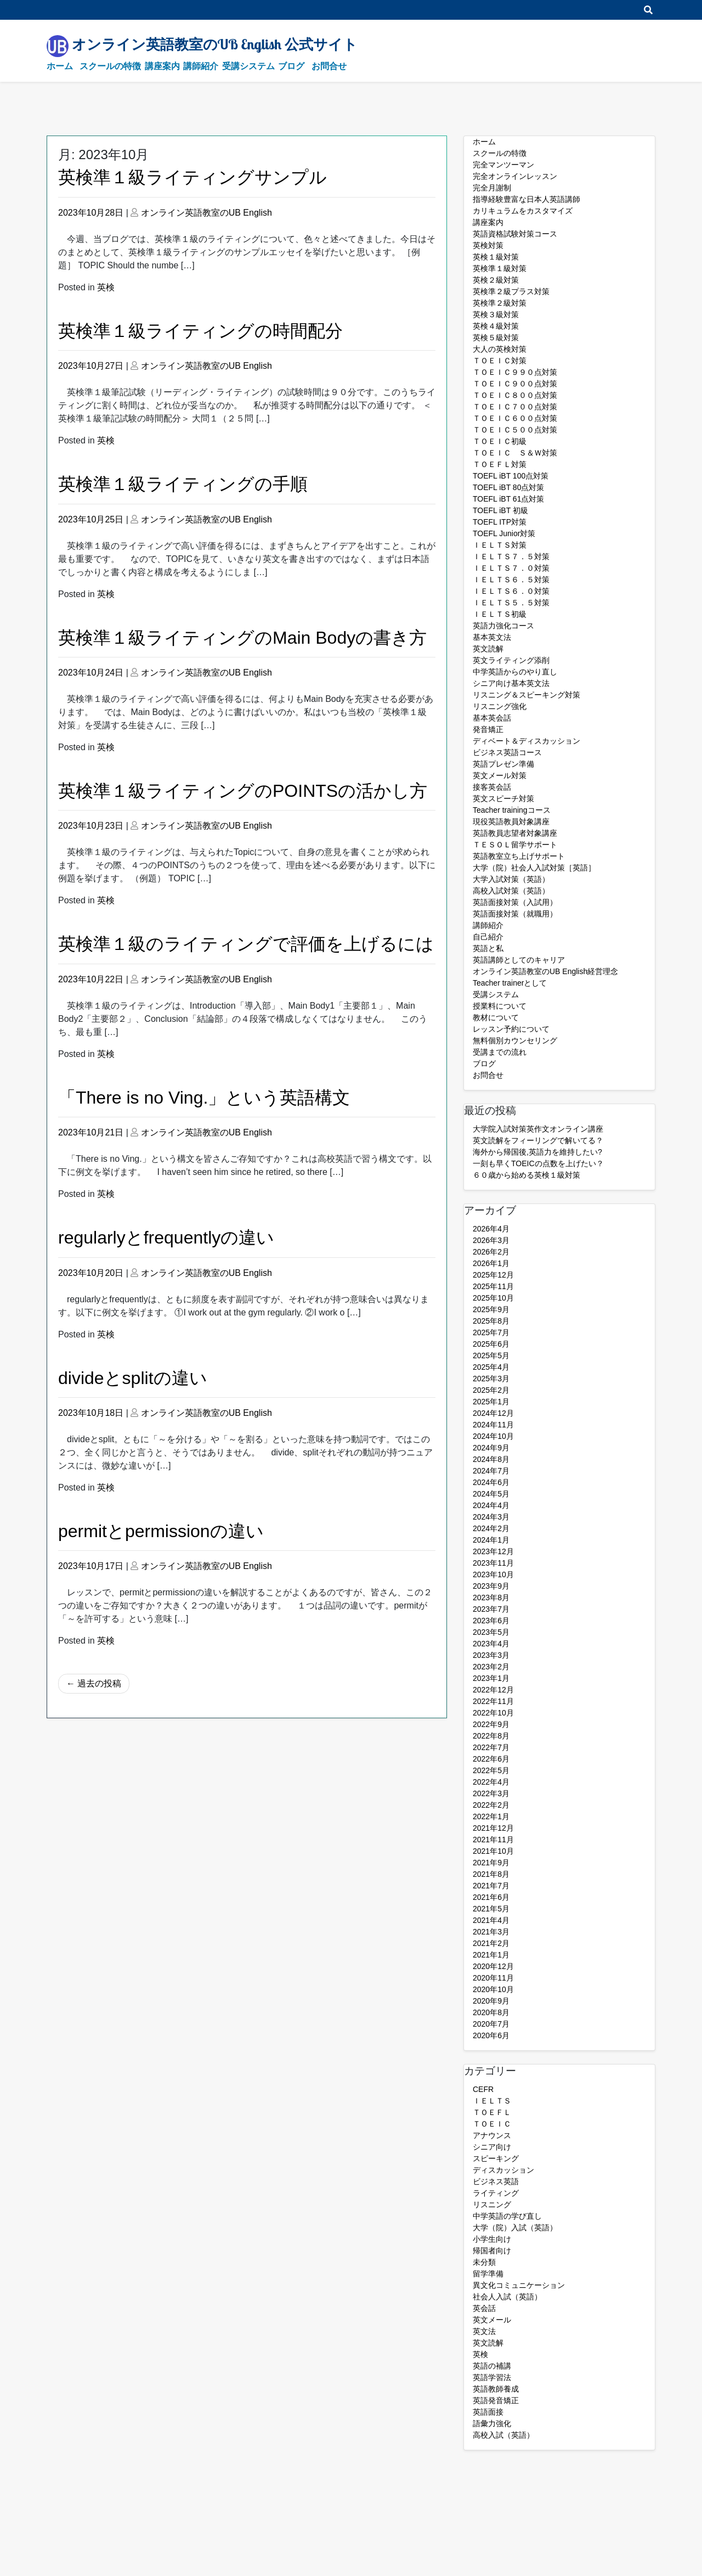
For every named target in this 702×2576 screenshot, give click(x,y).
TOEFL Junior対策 (504, 533)
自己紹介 (488, 936)
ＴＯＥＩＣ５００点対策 (515, 429)
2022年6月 (491, 1758)
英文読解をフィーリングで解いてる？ (538, 1140)
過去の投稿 (99, 1683)
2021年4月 (491, 1920)
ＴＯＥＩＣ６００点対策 (515, 418)
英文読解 (488, 648)
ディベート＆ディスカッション (526, 740)
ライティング (496, 2193)
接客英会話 (492, 787)
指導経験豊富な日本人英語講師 (526, 199)
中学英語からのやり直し (515, 671)
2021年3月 (491, 1931)
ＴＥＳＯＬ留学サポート (515, 844)
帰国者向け (492, 2250)
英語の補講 (492, 2365)
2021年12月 (493, 1828)
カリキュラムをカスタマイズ (523, 210)
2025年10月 (493, 1297)
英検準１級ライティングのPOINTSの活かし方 (242, 791)
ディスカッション (503, 2170)
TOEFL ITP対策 (499, 522)
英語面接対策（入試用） (515, 902)
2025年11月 (493, 1286)
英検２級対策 (496, 279)
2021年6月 (491, 1897)
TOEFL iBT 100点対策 (510, 475)
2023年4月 (491, 1643)
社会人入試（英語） (507, 2296)
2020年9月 (491, 2000)
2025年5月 (491, 1355)
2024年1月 (491, 1540)
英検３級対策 (496, 314)
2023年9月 (491, 1586)
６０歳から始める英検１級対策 (526, 1175)
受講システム (248, 66)
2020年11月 (493, 1977)
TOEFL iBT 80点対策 (508, 487)
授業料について (499, 1006)
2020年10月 (493, 1989)
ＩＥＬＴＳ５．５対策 (511, 602)
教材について (496, 1017)
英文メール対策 (499, 775)
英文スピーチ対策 (503, 798)
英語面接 (488, 2412)
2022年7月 (491, 1747)
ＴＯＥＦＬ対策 (499, 464)
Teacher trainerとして (510, 982)
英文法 (484, 2331)
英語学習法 (492, 2377)
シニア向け (492, 2146)
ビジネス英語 (496, 2181)
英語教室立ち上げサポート (519, 856)
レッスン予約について (511, 1029)
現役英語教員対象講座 (511, 821)
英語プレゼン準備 (503, 764)
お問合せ (329, 66)
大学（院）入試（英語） (515, 2227)
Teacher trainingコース (512, 810)
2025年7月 (491, 1332)
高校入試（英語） (503, 2435)
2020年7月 (491, 2024)
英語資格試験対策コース (515, 233)
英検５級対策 (496, 337)
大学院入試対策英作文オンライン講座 (538, 1128)
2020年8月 (491, 2012)
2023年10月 (493, 1574)
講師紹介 (200, 66)
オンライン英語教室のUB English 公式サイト (215, 44)
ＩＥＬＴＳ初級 (499, 614)
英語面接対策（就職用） (515, 913)
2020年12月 (493, 1966)
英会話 (484, 2308)
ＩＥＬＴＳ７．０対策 (511, 568)
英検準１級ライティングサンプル (192, 177)
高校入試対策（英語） (511, 890)
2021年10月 (493, 1851)
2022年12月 (493, 1689)
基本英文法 (492, 637)
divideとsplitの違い (132, 1378)
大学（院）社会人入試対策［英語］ (534, 867)
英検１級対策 (496, 256)
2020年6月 (491, 2035)
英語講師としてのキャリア (519, 959)
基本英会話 (492, 717)
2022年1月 (491, 1816)
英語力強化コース (503, 625)
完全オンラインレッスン (515, 176)
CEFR (483, 2089)
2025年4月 (491, 1367)
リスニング (492, 2204)
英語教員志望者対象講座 (515, 833)
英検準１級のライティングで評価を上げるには (246, 944)
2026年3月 (491, 1240)
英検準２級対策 (499, 303)
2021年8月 (491, 1874)
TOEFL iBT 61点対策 (508, 498)
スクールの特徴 (110, 66)
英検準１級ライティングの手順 (183, 484)
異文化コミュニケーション (519, 2285)
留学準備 (488, 2273)
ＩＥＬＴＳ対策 (499, 545)
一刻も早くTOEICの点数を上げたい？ (538, 1163)
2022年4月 (491, 1782)
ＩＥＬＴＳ (492, 2100)
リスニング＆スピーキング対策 (526, 694)
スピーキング (496, 2158)
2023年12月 (493, 1551)
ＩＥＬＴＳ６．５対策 (511, 579)
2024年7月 (491, 1470)
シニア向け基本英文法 (511, 683)
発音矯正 (488, 729)
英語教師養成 (496, 2388)
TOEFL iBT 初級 (500, 510)
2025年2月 (491, 1390)
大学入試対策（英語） (511, 879)
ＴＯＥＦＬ (492, 2112)
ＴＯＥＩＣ (492, 2123)
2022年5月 (491, 1770)
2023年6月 (491, 1620)
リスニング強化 (499, 706)
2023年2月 (491, 1666)
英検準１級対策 (499, 268)
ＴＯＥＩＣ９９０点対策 (515, 372)
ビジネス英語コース (507, 752)
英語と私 (488, 948)
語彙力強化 (492, 2423)
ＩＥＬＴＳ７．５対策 (511, 556)
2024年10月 (493, 1436)
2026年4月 (491, 1228)
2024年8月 (491, 1459)
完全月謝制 (492, 187)
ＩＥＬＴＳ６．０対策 (511, 591)
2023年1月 (491, 1678)
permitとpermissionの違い (161, 1531)
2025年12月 (493, 1274)
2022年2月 (491, 1805)
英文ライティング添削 (511, 660)
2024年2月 (491, 1528)
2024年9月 (491, 1447)
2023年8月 (491, 1597)
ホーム (60, 66)
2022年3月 (491, 1793)
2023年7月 (491, 1609)
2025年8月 (491, 1321)
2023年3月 (491, 1655)
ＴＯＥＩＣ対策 (499, 360)
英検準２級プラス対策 (511, 291)
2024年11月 (493, 1424)
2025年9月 (491, 1309)
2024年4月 (491, 1505)
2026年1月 (491, 1263)
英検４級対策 (496, 326)
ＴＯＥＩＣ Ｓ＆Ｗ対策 (515, 452)
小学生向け (492, 2239)
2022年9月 (491, 1724)
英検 (106, 287)
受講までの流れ (499, 1052)
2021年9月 (491, 1862)
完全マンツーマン (503, 164)
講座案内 (162, 66)
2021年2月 (491, 1943)
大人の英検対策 (499, 349)
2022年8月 (491, 1735)
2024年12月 (493, 1413)
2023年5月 (491, 1632)
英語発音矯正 (496, 2400)
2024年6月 (491, 1482)
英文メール (492, 2319)
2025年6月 (491, 1344)
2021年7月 (491, 1885)
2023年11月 (493, 1563)
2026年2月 (491, 1251)
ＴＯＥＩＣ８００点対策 (515, 395)
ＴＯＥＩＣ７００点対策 (515, 406)
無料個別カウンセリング (515, 1040)
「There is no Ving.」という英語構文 (204, 1097)
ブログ (291, 66)
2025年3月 (491, 1378)
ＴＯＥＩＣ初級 (499, 441)
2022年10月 (493, 1712)
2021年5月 (491, 1908)
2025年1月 (491, 1401)
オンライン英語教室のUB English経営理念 (545, 971)
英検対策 (488, 245)
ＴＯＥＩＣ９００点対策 (515, 383)
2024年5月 (491, 1493)
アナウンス (492, 2135)
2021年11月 (493, 1839)
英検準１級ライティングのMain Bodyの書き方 (242, 638)
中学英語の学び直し (507, 2216)
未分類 (484, 2262)
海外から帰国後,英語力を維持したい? (537, 1152)
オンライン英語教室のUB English (206, 212)
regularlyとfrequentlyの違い (166, 1237)
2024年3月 (491, 1516)
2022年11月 (493, 1701)
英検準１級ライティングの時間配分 (200, 331)
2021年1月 (491, 1954)
